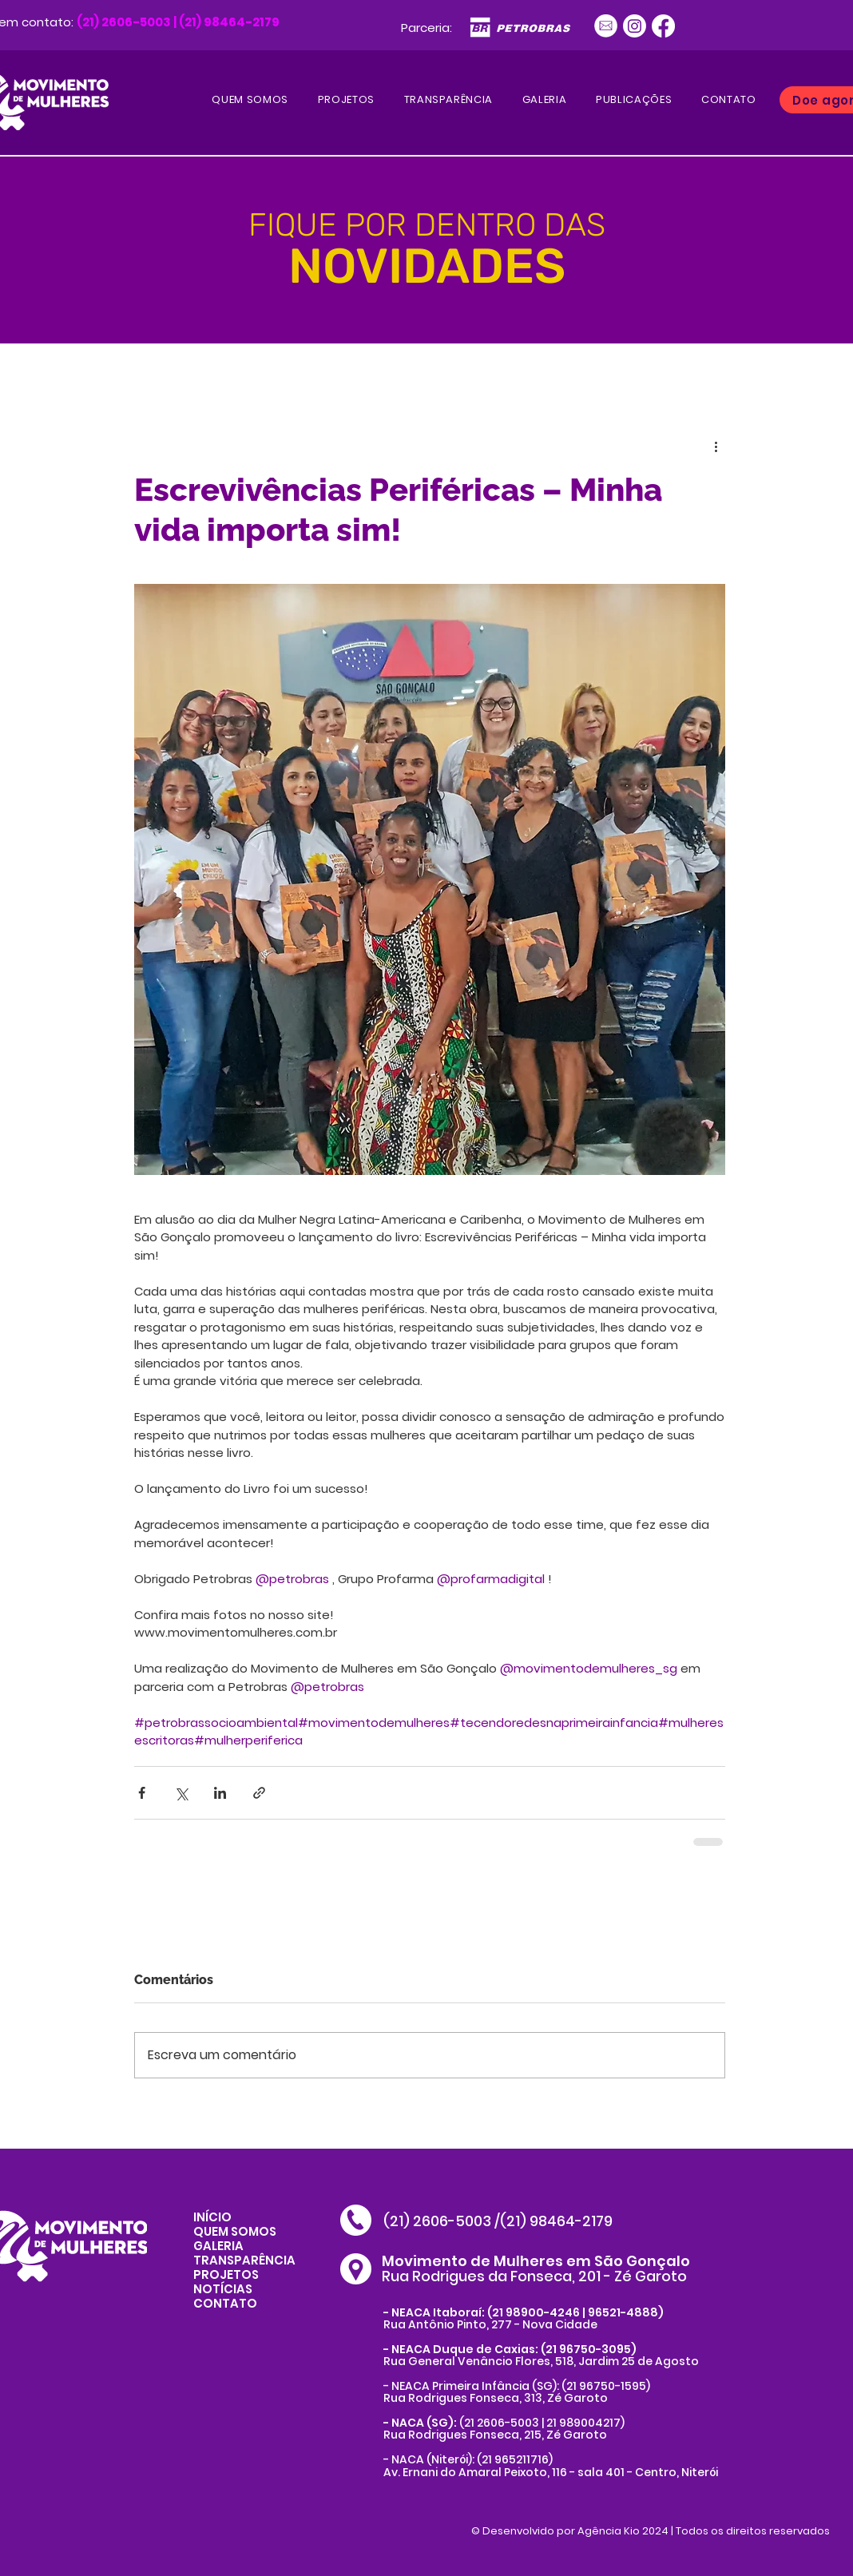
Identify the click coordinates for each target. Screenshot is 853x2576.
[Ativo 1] (605, 26)
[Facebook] (663, 26)
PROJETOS (226, 2274)
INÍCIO (212, 2217)
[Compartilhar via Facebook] (141, 1792)
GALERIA (218, 2245)
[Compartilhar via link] (259, 1792)
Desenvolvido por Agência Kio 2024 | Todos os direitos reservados (656, 2530)
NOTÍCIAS (222, 2288)
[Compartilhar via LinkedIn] (220, 1792)
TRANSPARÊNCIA (244, 2260)
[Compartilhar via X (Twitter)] (180, 1792)
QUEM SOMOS (234, 2231)
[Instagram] (634, 26)
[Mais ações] (715, 445)
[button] (634, 100)
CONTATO (225, 2303)
